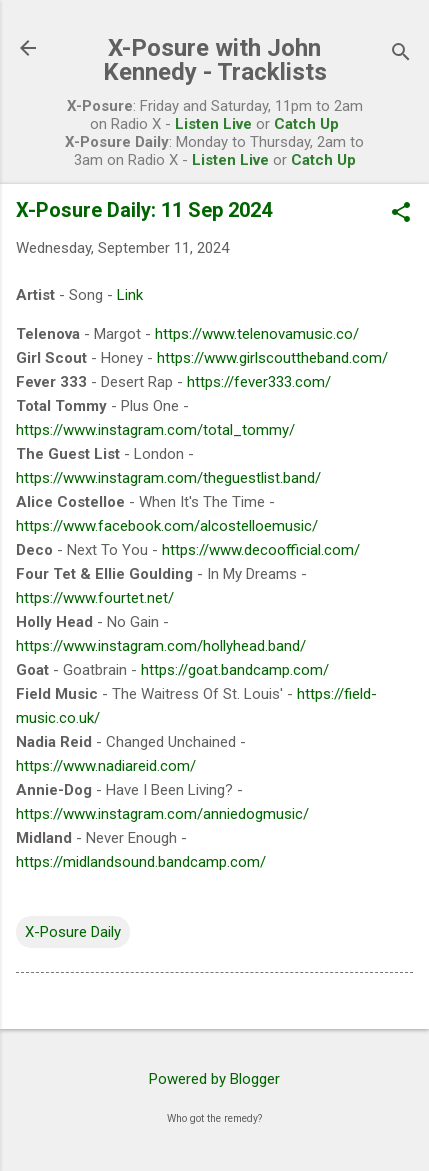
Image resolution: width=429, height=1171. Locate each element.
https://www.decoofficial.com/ (261, 550)
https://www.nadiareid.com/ (106, 766)
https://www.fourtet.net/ (95, 598)
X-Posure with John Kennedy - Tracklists (215, 60)
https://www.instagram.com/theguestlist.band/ (168, 478)
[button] (401, 214)
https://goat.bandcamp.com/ (235, 670)
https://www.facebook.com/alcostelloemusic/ (167, 526)
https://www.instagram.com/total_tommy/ (155, 430)
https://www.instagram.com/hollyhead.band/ (161, 646)
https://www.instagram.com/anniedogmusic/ (162, 814)
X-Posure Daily (73, 932)
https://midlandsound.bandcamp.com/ (141, 862)
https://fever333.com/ (259, 382)
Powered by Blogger (214, 1079)
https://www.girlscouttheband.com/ (272, 358)
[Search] (401, 54)
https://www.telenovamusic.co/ (257, 334)
